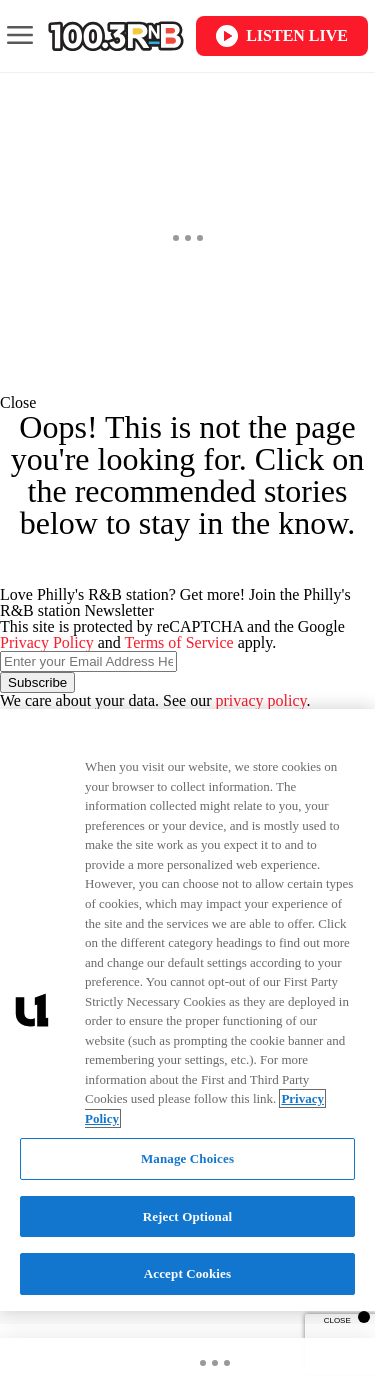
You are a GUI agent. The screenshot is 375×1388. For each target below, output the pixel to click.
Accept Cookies (187, 1273)
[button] (187, 403)
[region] (187, 1010)
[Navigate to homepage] (116, 36)
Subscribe (37, 682)
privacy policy (261, 700)
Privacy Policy (47, 642)
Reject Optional (188, 1216)
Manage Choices (187, 1158)
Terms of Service (179, 642)
